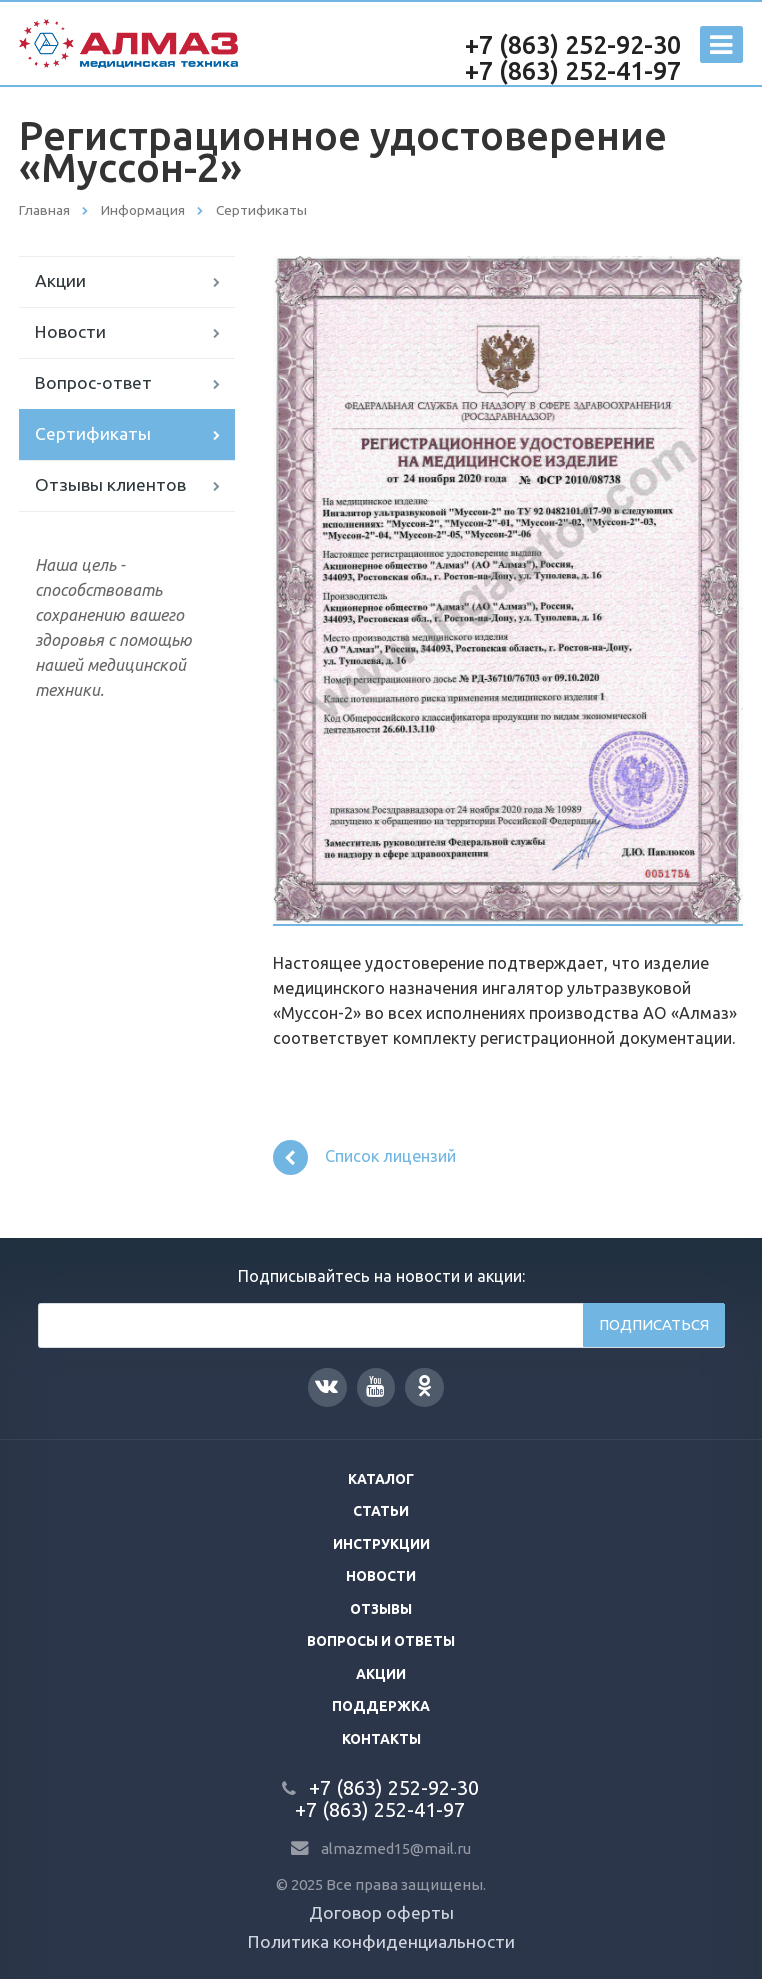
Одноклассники (424, 1385)
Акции (60, 280)
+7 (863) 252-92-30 (573, 45)
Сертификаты (93, 433)
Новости (70, 331)
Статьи (381, 1511)
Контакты (381, 1739)
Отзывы (381, 1609)
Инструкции (381, 1544)
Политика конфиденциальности (381, 1941)
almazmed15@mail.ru (396, 1847)
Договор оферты (381, 1912)
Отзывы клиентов (110, 484)
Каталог (381, 1479)
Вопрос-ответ (93, 382)
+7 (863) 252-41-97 (573, 71)
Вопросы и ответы (381, 1641)
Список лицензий (365, 1157)
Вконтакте (326, 1385)
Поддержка (381, 1706)
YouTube (375, 1386)
